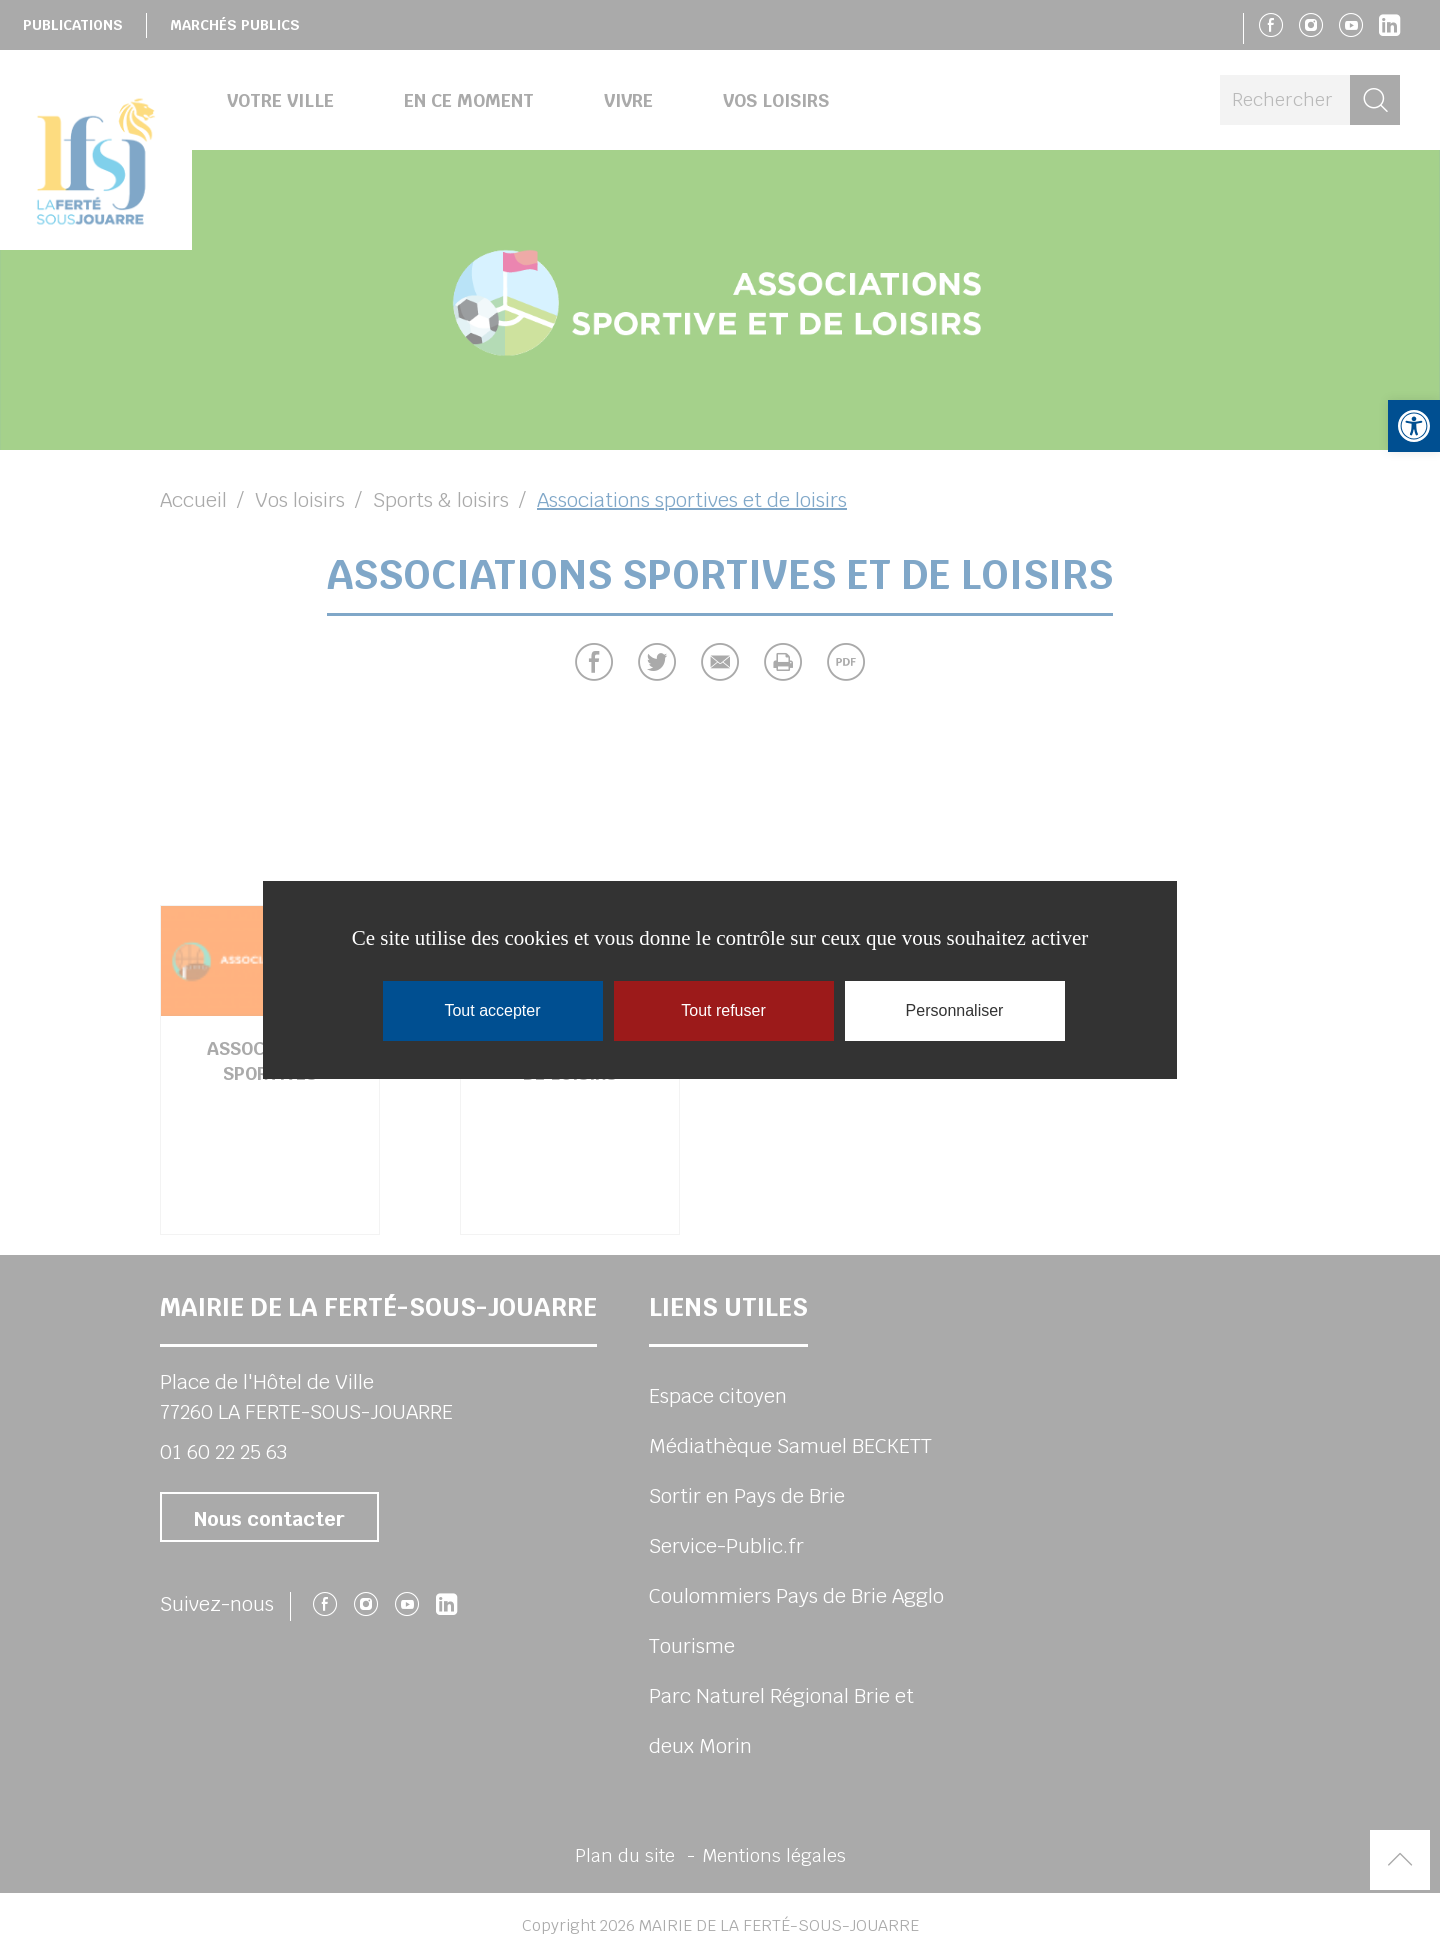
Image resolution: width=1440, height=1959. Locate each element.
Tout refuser (723, 1010)
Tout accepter (492, 1010)
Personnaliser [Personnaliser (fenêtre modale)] (955, 1010)
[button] (1414, 426)
